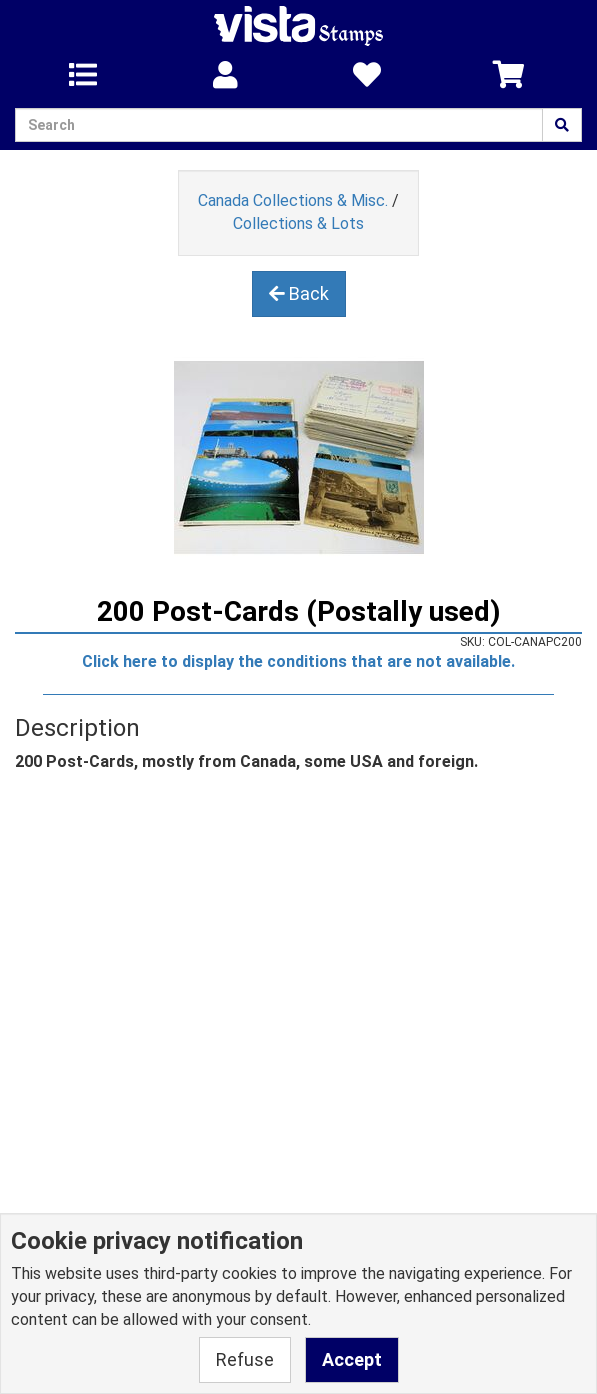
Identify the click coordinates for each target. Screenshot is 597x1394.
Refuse (245, 1359)
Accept (352, 1359)
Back (299, 293)
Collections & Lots (298, 223)
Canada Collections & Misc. (293, 200)
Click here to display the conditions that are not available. (298, 661)
